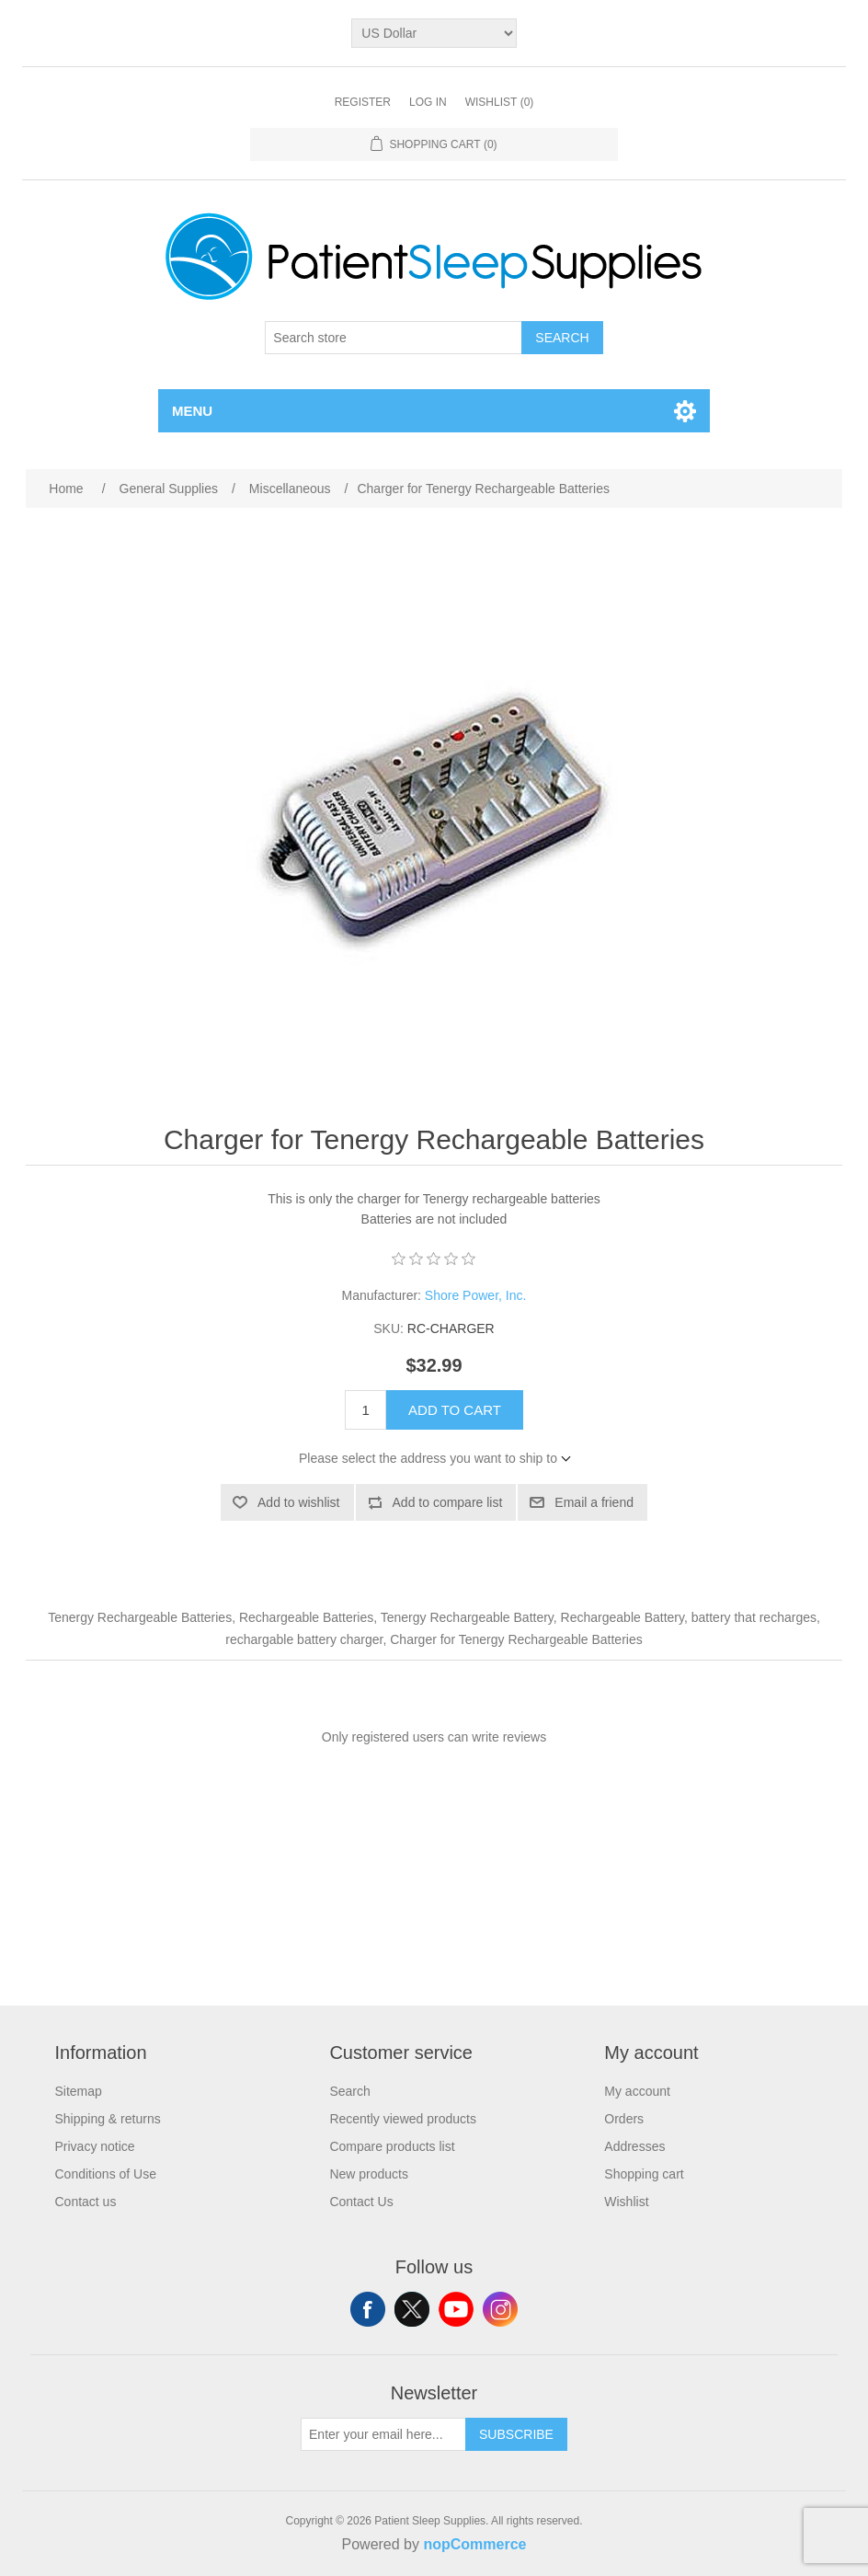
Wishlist (626, 2201)
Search (561, 337)
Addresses (634, 2146)
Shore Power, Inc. (476, 1295)
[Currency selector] (433, 33)
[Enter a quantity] (365, 1410)
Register (363, 102)
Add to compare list (448, 1502)
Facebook (367, 2309)
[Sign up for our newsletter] (383, 2434)
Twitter (411, 2309)
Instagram (500, 2309)
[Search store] (393, 337)
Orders (624, 2118)
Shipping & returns (107, 2118)
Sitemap (77, 2091)
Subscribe (516, 2434)
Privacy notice (94, 2146)
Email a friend (594, 1502)
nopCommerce (474, 2544)
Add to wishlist (298, 1502)
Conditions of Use (105, 2174)
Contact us (85, 2201)
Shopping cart (643, 2174)
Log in (428, 102)
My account (637, 2091)
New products (368, 2174)
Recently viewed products (402, 2118)
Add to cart (454, 1410)
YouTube (456, 2309)
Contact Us (361, 2201)
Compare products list (391, 2146)
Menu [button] (192, 411)
